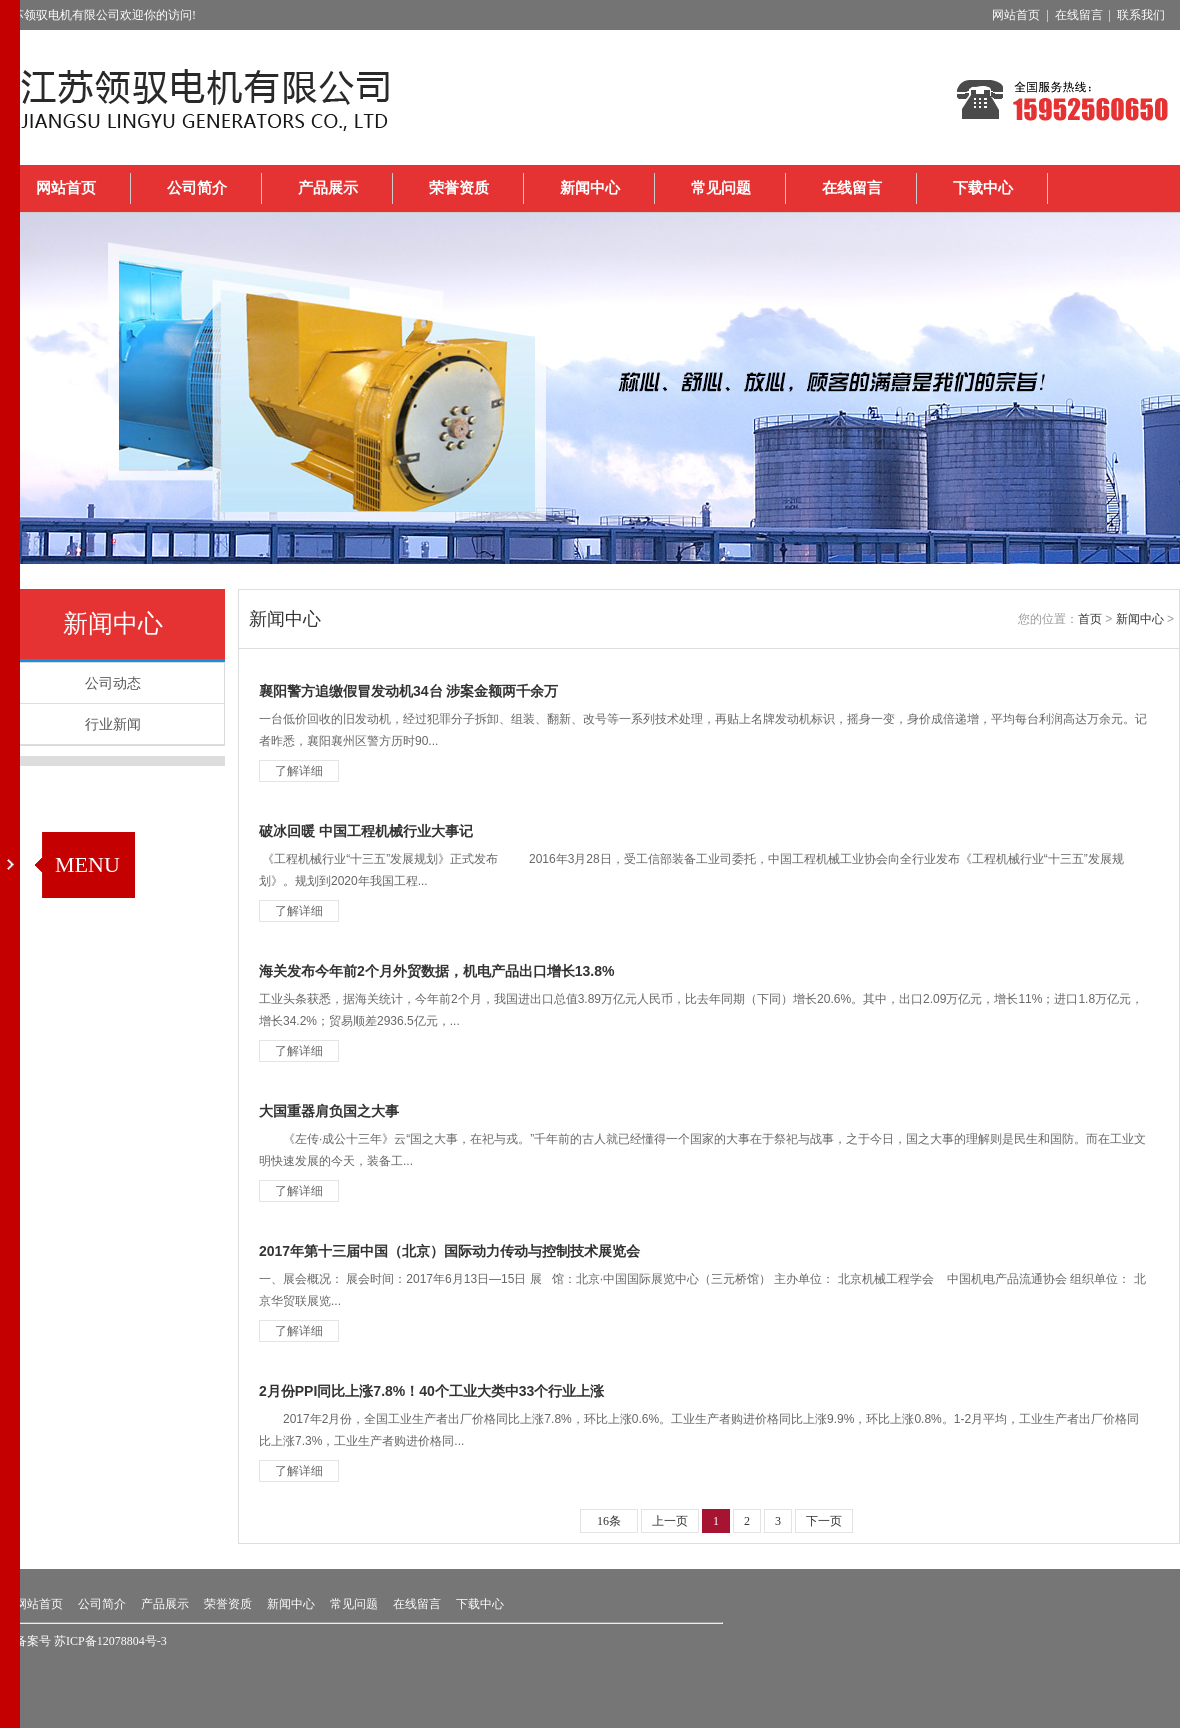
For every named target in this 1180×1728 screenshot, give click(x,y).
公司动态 (113, 683)
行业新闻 (113, 724)
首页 (1090, 619)
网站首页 (66, 188)
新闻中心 (590, 188)
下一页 (824, 1521)
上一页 (670, 1521)
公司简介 (197, 188)
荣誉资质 (459, 188)
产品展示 (328, 188)
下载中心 (983, 188)
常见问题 (721, 188)
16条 (609, 1521)
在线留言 (852, 188)
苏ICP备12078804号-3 (110, 1641)
